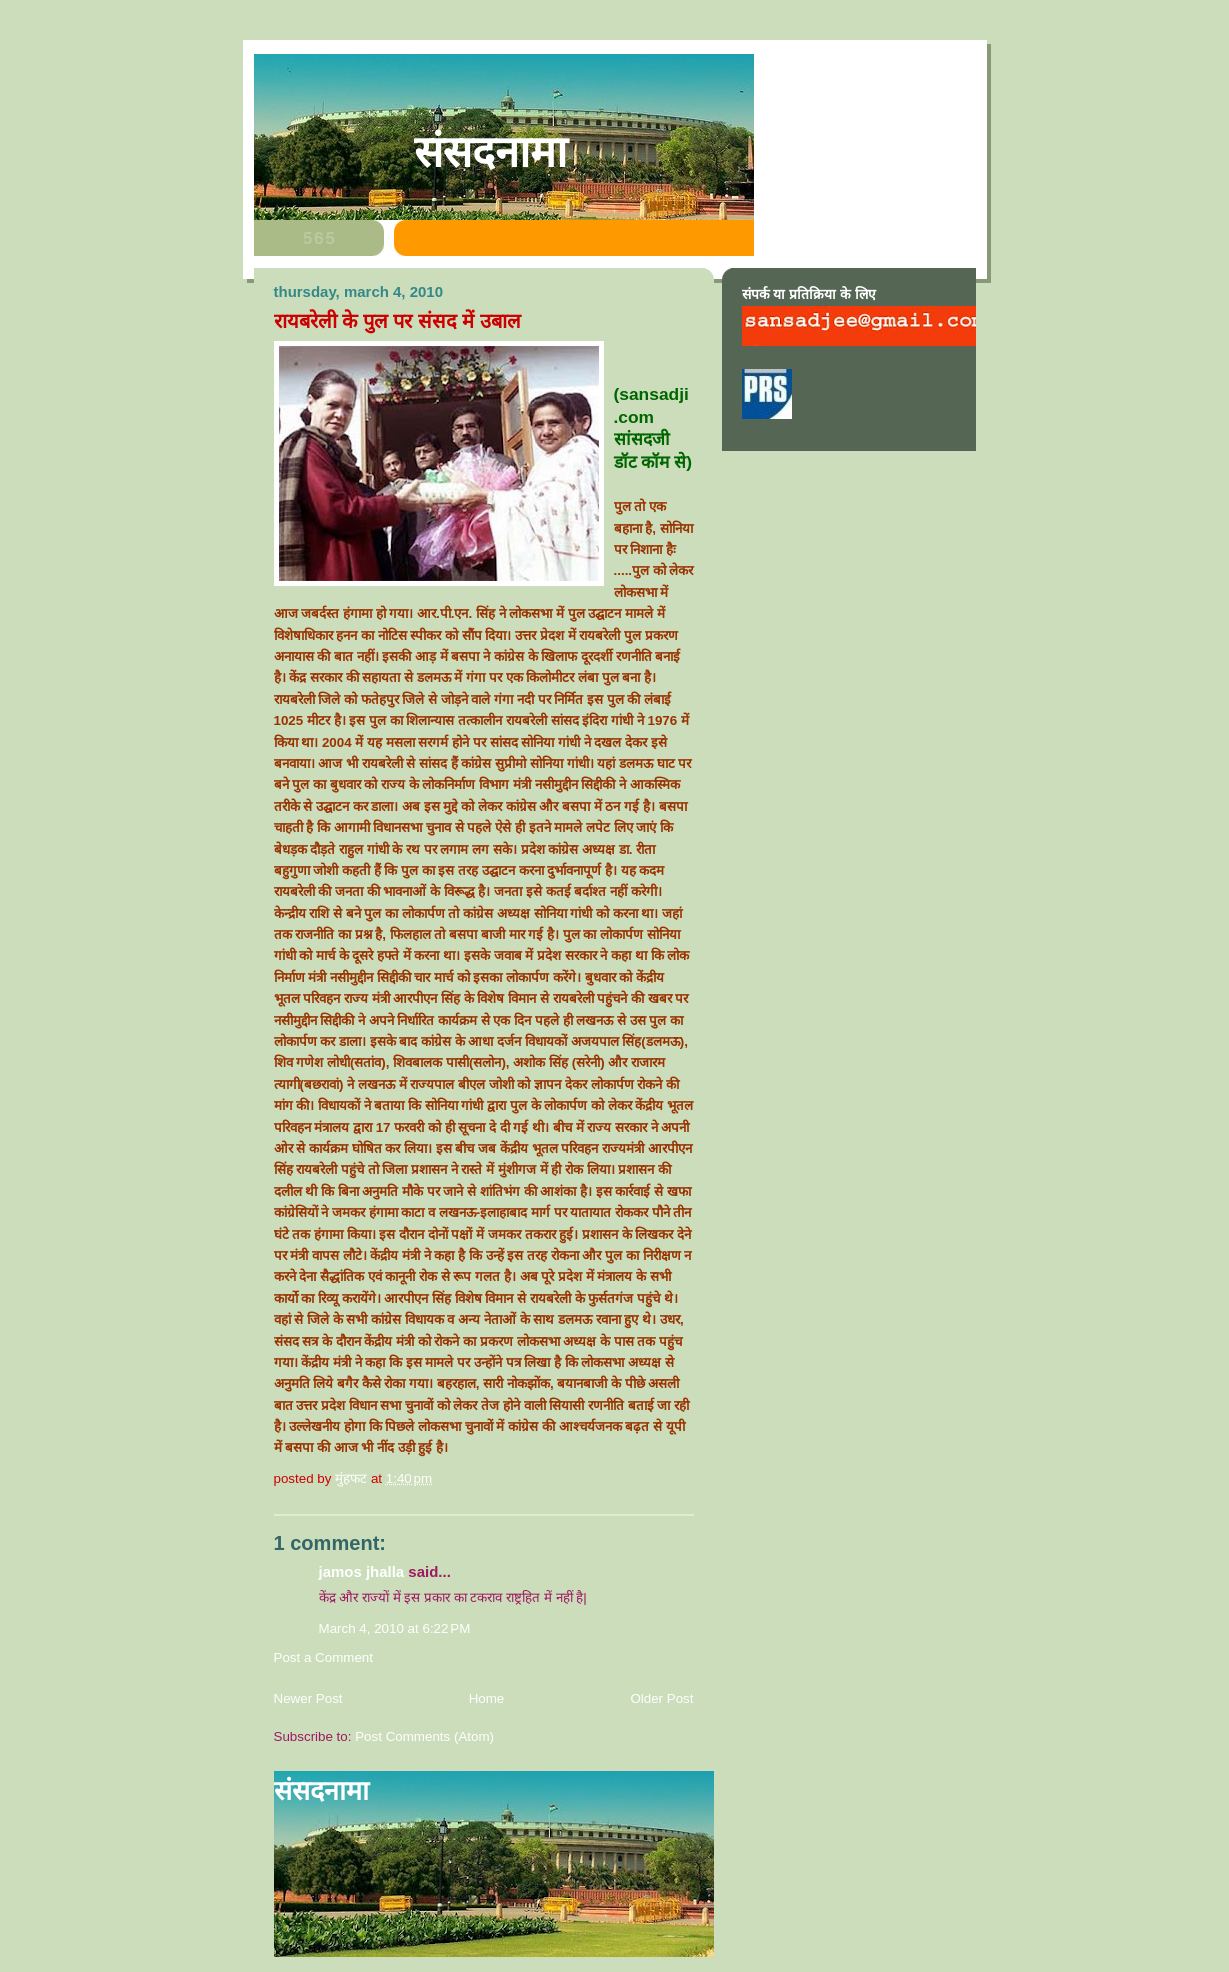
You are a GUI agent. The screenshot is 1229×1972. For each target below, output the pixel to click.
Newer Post (308, 1698)
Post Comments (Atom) (424, 1736)
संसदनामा (490, 152)
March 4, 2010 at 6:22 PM (395, 1628)
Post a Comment (324, 1657)
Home (487, 1698)
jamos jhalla (362, 1571)
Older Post (661, 1698)
